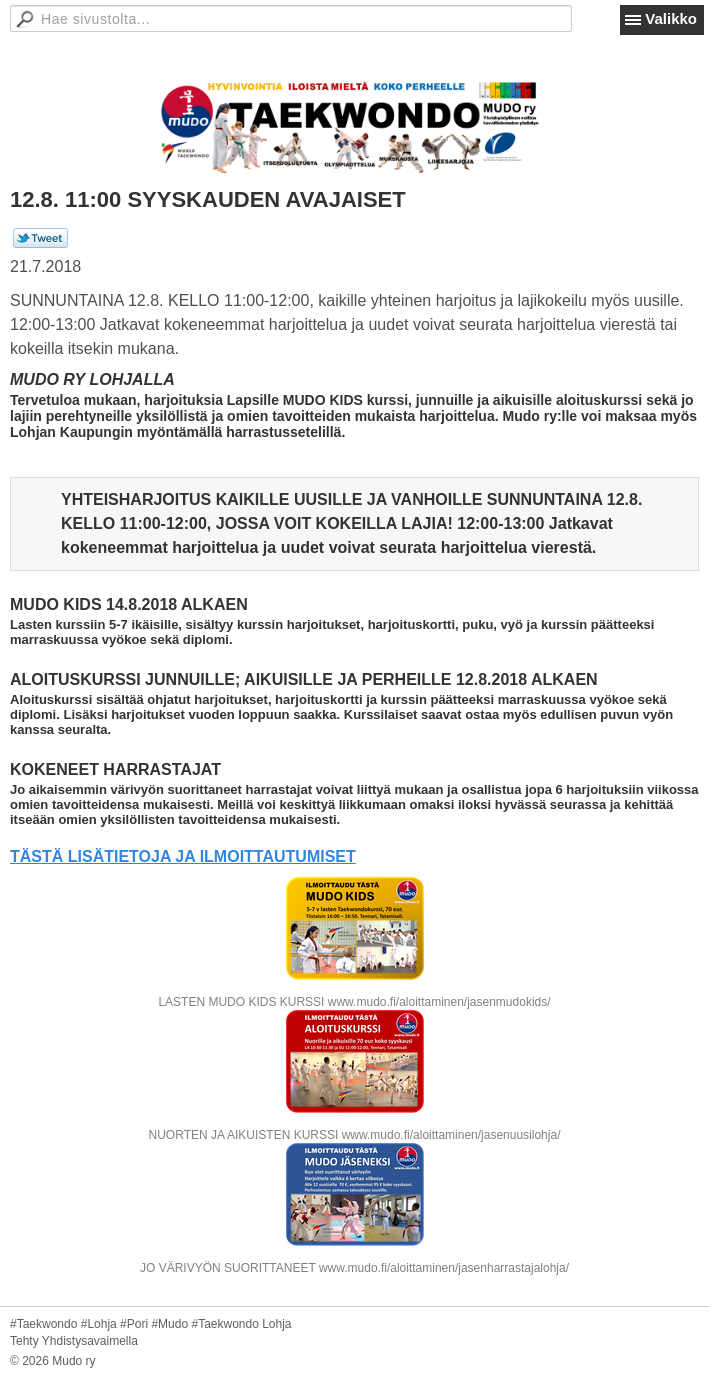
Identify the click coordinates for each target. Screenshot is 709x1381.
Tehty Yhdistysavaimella (74, 1341)
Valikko (671, 18)
